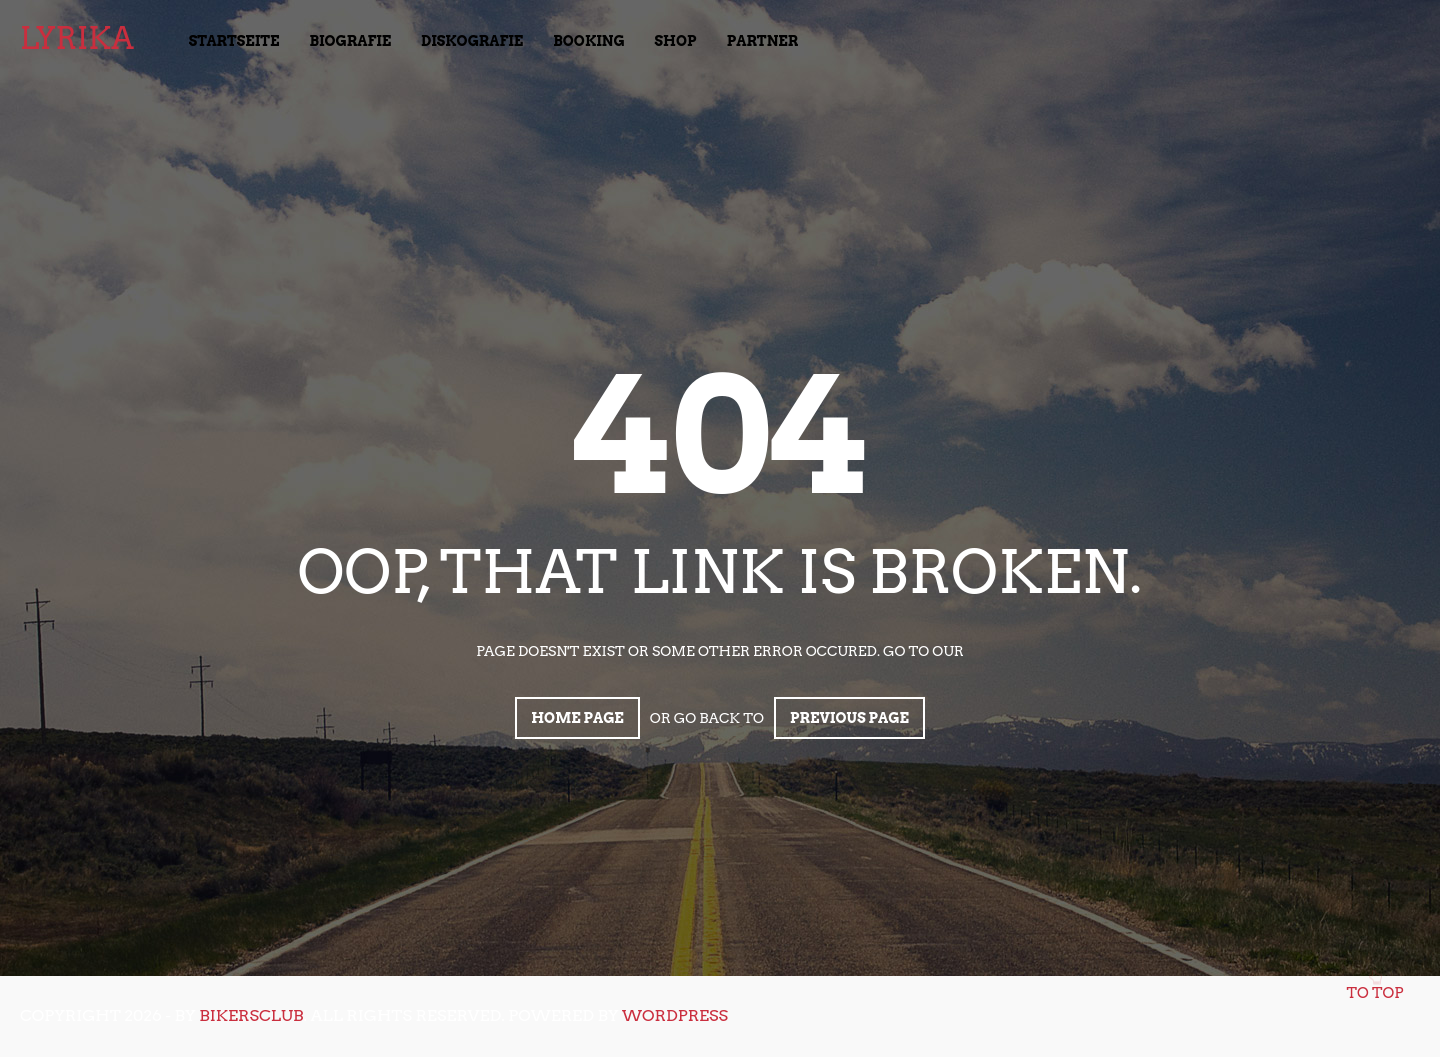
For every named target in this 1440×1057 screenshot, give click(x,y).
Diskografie (472, 41)
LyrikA (77, 38)
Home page (577, 718)
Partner (763, 41)
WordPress (675, 1015)
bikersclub (251, 1015)
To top (1375, 987)
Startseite (234, 41)
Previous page (849, 718)
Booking (588, 41)
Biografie (351, 41)
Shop (676, 41)
